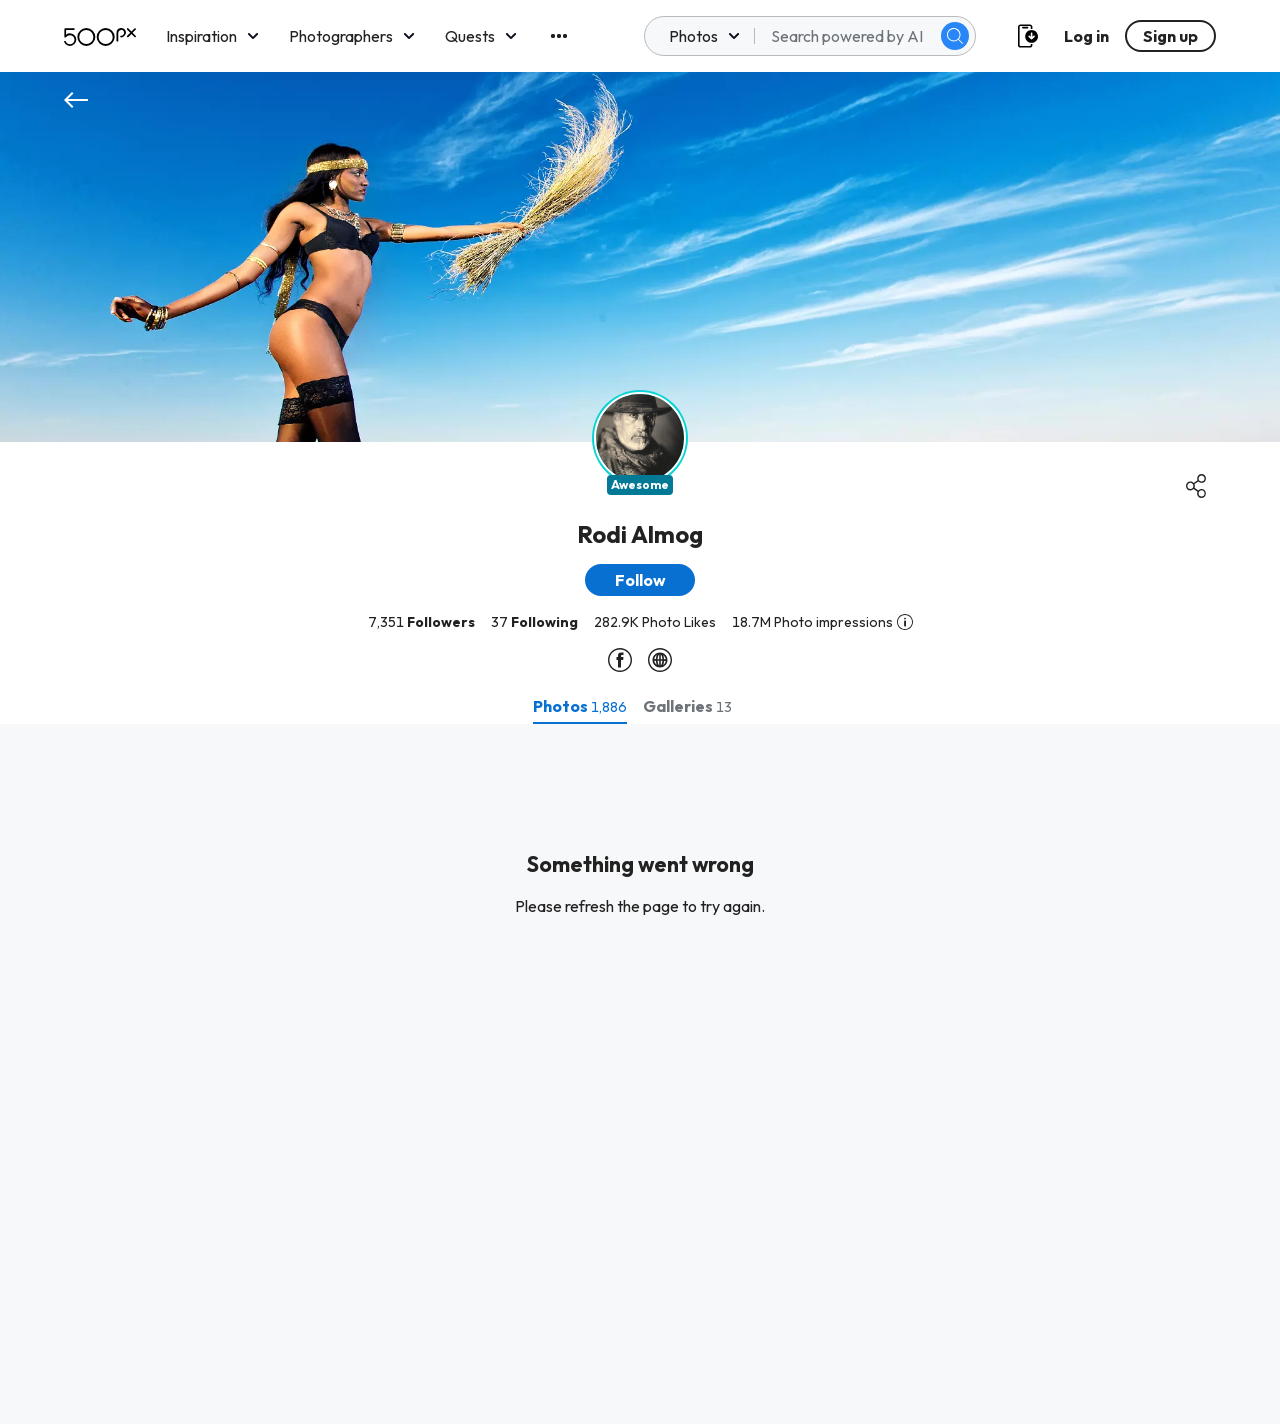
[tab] (580, 706)
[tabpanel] (640, 1074)
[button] (640, 580)
